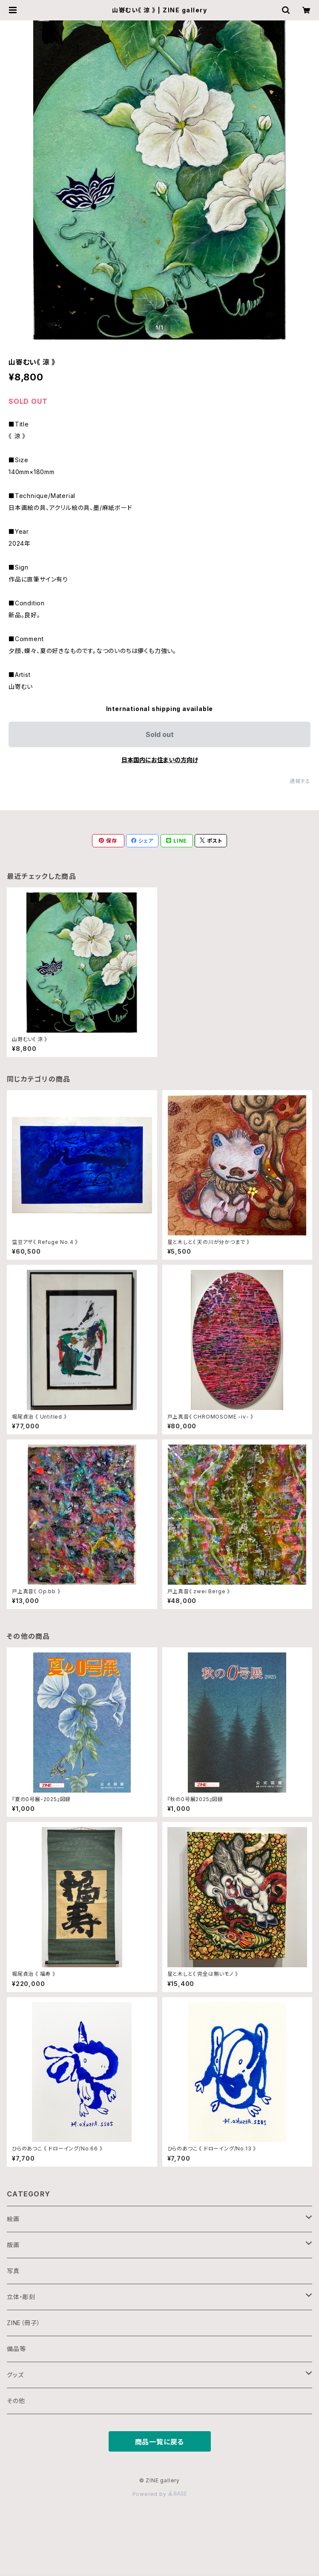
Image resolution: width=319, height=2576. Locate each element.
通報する (300, 781)
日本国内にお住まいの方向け (159, 759)
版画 (13, 2244)
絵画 (13, 2218)
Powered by (159, 2494)
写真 (13, 2270)
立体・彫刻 (21, 2296)
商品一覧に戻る (159, 2442)
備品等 (16, 2348)
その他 (16, 2400)
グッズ (15, 2374)
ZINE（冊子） (23, 2322)
